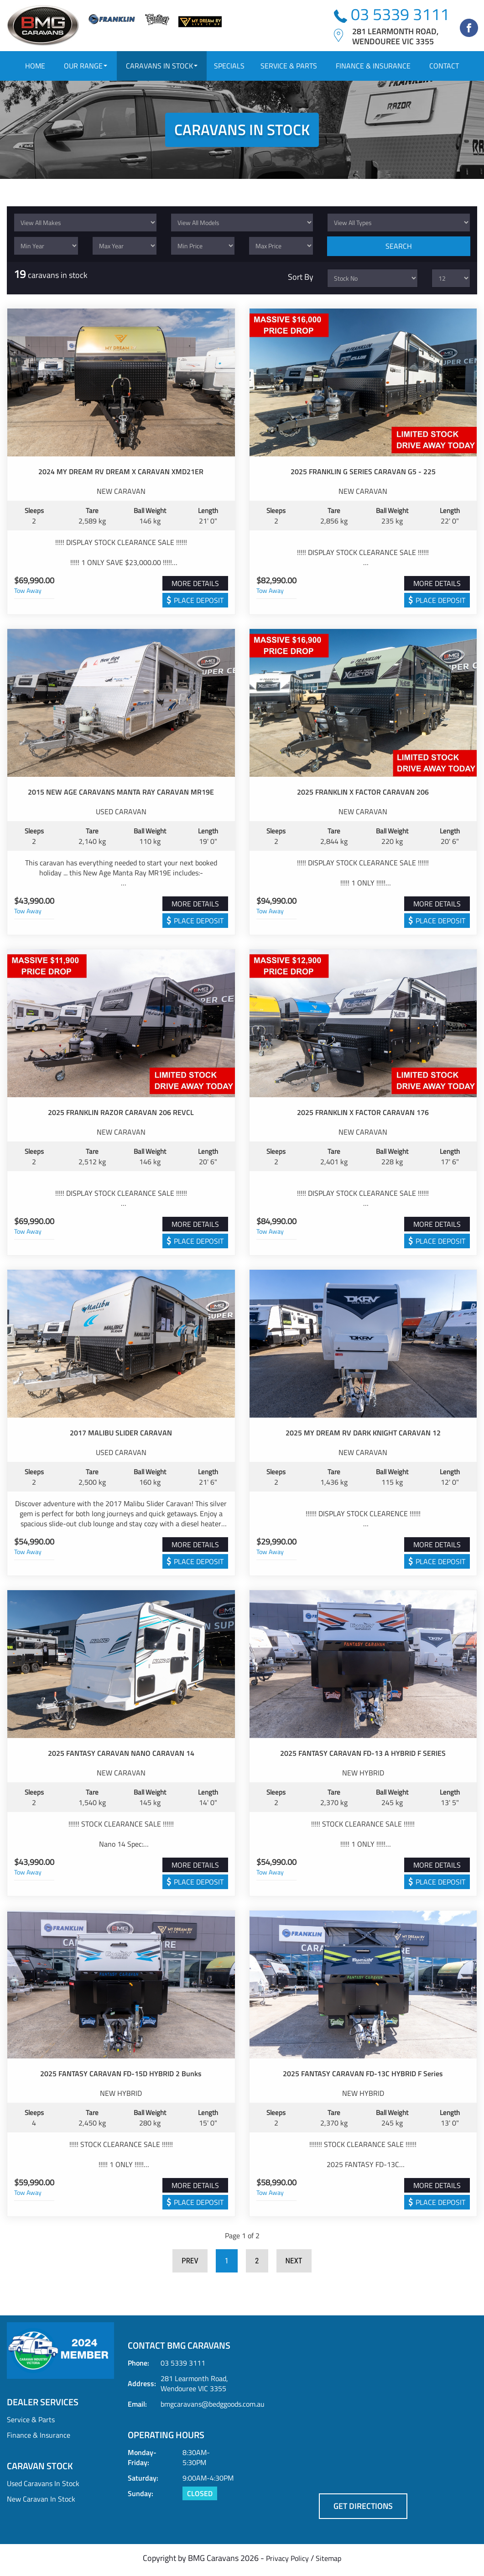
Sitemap (328, 2561)
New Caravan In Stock (41, 2502)
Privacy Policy (287, 2561)
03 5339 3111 (391, 13)
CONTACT (444, 65)
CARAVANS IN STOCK (162, 65)
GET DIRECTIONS (363, 2509)
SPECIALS (229, 65)
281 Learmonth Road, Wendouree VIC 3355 (194, 2387)
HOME (35, 65)
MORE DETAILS (195, 587)
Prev (190, 2264)
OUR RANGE (85, 65)
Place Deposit (199, 604)
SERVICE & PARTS (288, 65)
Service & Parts (31, 2423)
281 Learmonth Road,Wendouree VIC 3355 (395, 36)
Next (294, 2264)
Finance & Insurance (38, 2438)
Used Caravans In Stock (43, 2487)
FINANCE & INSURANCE (373, 65)
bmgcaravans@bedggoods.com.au (213, 2407)
